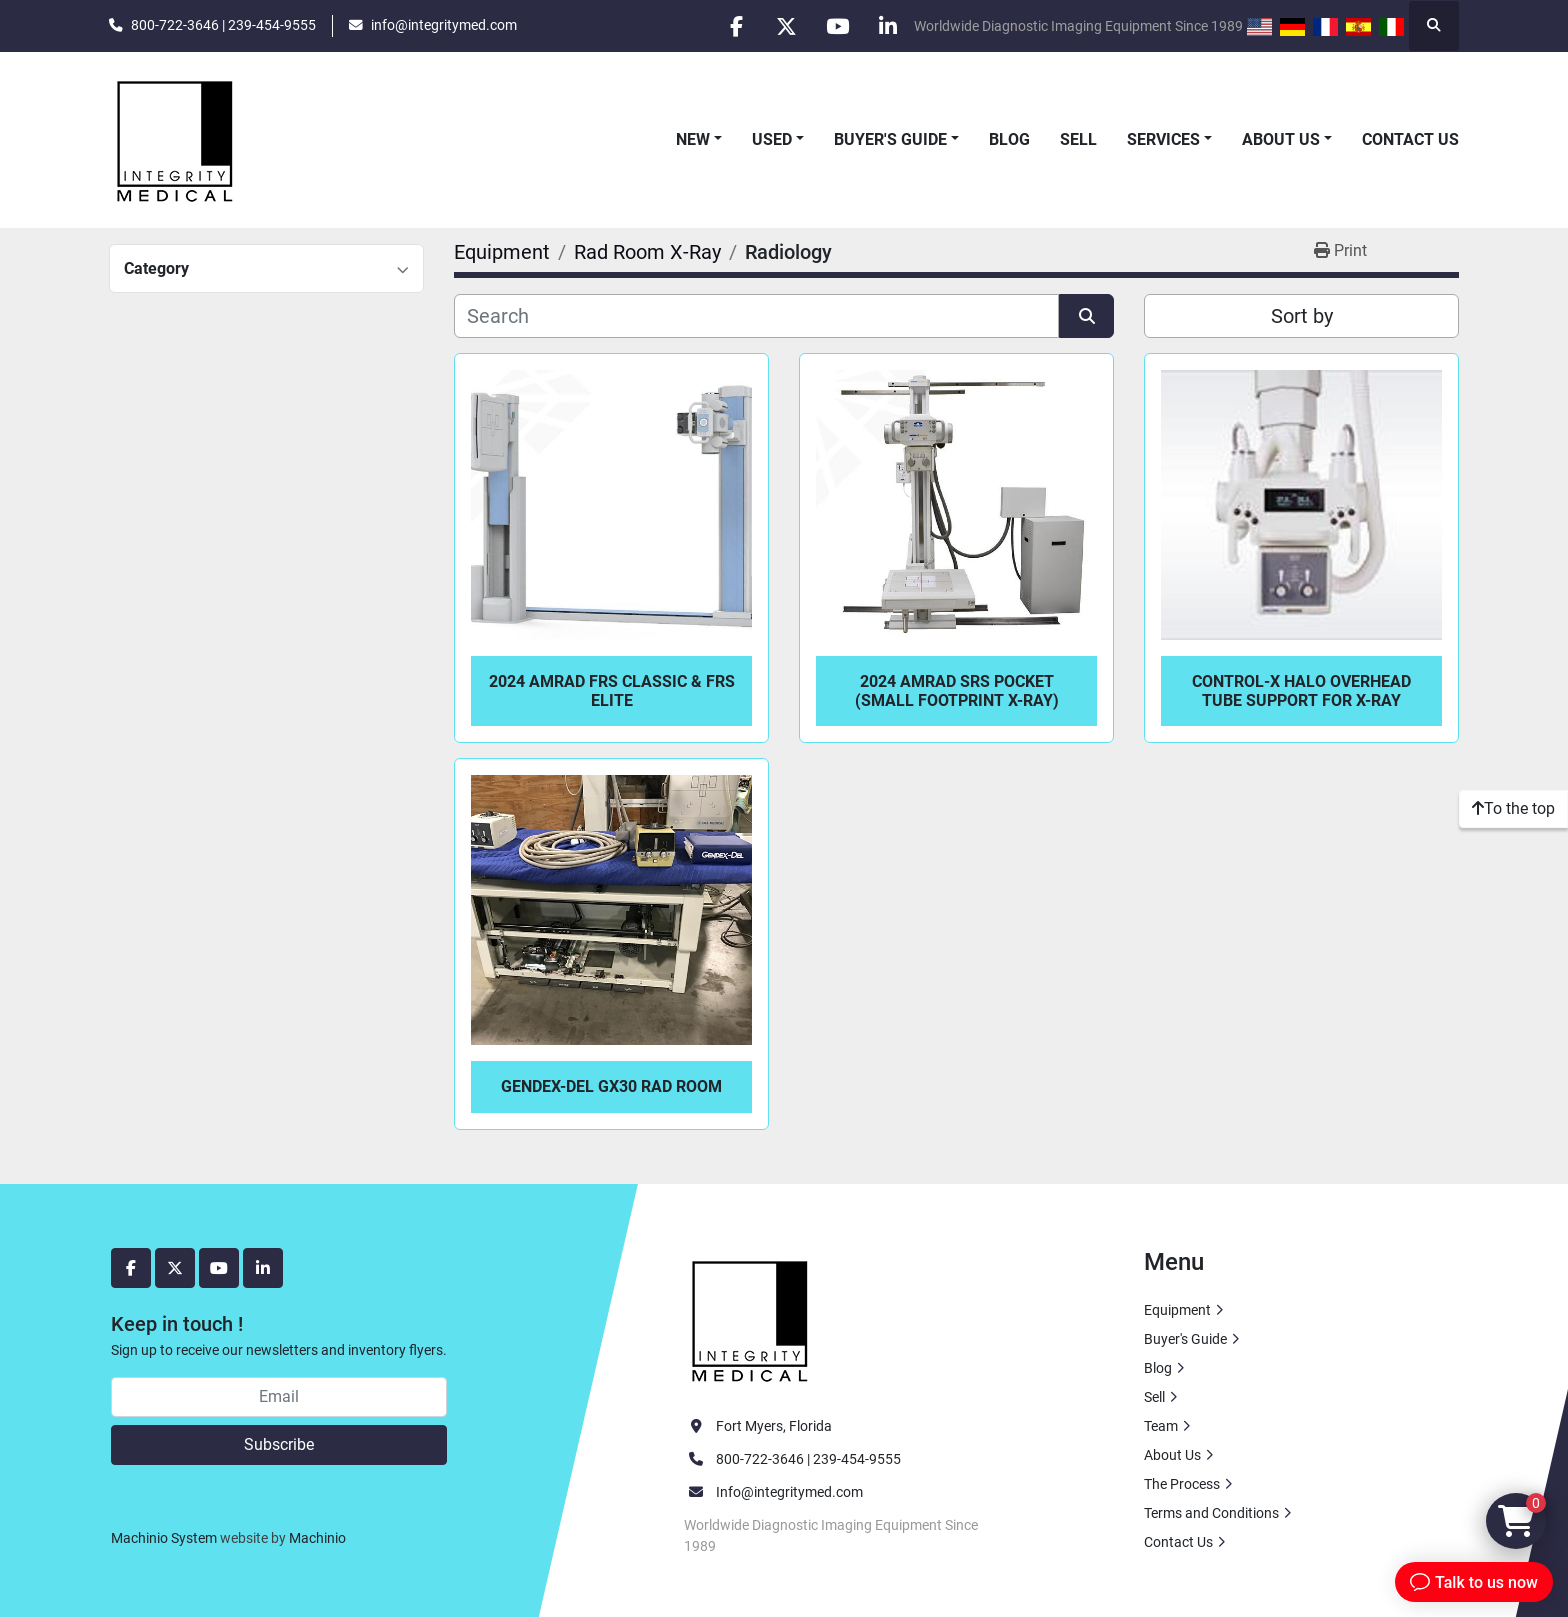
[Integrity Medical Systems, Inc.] (751, 1318)
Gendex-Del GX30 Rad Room (611, 1086)
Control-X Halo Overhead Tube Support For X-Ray (1301, 691)
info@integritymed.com (444, 25)
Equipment (1177, 1310)
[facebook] (735, 26)
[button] (699, 140)
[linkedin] (888, 26)
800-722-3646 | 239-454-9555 (223, 25)
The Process (1182, 1484)
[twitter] (786, 26)
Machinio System (164, 1538)
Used (772, 139)
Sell (1078, 139)
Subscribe (279, 1444)
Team (1161, 1426)
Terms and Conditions (1211, 1513)
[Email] (279, 1397)
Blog (1009, 139)
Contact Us (1410, 139)
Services (1163, 139)
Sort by (1302, 316)
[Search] (756, 316)
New (693, 139)
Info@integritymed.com (789, 1492)
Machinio (317, 1538)
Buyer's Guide (890, 139)
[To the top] (1513, 809)
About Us (1281, 139)
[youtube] (837, 26)
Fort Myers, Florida (774, 1426)
